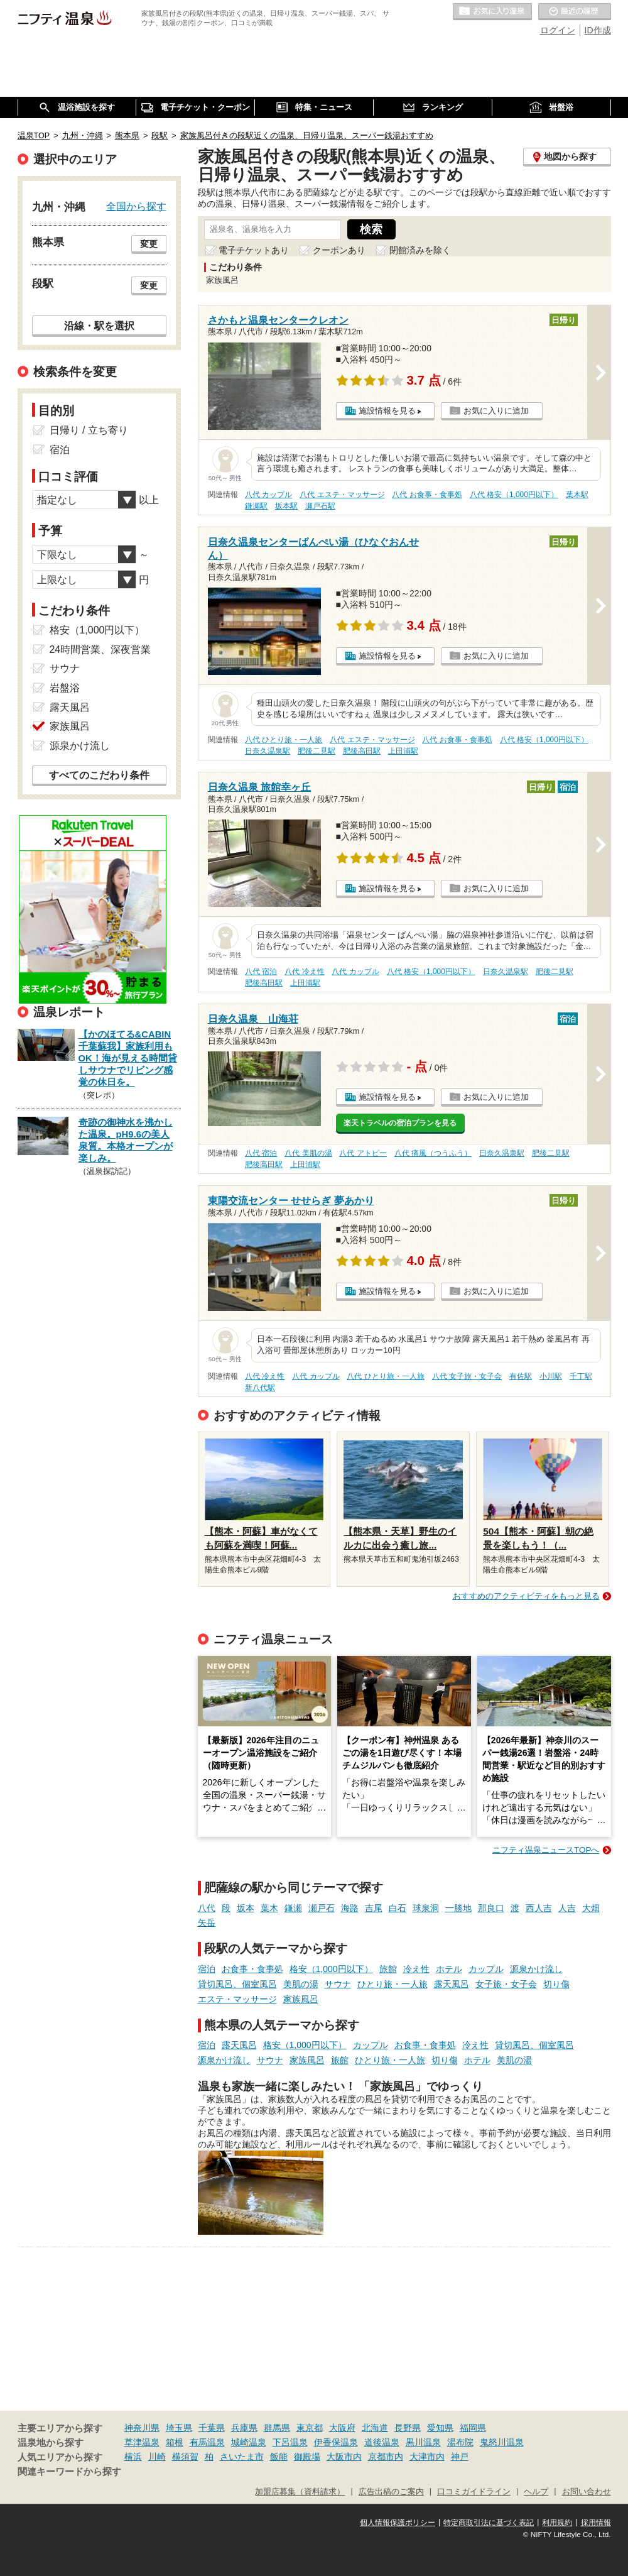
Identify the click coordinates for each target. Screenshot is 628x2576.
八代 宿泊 (261, 971)
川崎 (157, 2457)
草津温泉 (142, 2442)
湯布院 (460, 2442)
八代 (206, 1908)
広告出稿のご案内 (391, 2491)
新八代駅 (260, 1387)
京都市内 (385, 2457)
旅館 (388, 1969)
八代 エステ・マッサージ (342, 494)
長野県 (407, 2428)
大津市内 (427, 2457)
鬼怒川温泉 (502, 2442)
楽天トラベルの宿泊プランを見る (400, 1123)
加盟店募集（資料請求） (300, 2491)
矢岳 (206, 1922)
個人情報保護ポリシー (397, 2522)
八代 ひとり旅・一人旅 (283, 739)
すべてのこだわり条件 (99, 775)
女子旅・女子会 (506, 1984)
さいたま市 (242, 2457)
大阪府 (342, 2428)
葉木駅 (577, 494)
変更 (149, 244)
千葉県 (211, 2428)
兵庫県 (244, 2428)
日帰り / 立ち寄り (89, 430)
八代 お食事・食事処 (427, 494)
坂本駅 (286, 505)
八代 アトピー (362, 1153)
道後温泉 (381, 2442)
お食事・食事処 (252, 1969)
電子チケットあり (254, 250)
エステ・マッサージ (237, 1999)
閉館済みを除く (420, 250)
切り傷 (556, 1984)
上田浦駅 (403, 751)
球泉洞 (426, 1908)
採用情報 (596, 2522)
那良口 (491, 1908)
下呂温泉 (290, 2442)
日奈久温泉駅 (267, 751)
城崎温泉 (248, 2442)
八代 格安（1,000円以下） (514, 494)
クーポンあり (339, 250)
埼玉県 (179, 2428)
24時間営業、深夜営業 (100, 649)
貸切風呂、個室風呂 (237, 1984)
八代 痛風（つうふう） (433, 1153)
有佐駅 (520, 1376)
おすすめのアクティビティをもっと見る (526, 1596)
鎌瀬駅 (256, 505)
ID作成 (598, 30)
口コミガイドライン (474, 2491)
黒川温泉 (423, 2442)
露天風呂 (451, 1984)
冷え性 (416, 1969)
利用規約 (557, 2522)
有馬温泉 (207, 2442)
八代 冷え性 (304, 971)
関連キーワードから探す (69, 2472)
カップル (486, 1969)
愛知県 (440, 2428)
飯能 (279, 2457)
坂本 (245, 1908)
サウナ (338, 1984)
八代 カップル (268, 494)
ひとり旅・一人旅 (392, 1984)
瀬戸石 (321, 1908)
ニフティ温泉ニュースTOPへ (545, 1850)
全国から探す (136, 206)
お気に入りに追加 (496, 410)
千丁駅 (581, 1376)
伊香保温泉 (336, 2442)
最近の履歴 (574, 12)
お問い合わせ (586, 2491)
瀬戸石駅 (320, 505)
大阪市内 (344, 2457)
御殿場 (307, 2457)
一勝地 (458, 1908)
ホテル (449, 1969)
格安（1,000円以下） (331, 1969)
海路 (350, 1908)
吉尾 (373, 1908)
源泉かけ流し (536, 1969)
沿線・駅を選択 (99, 325)
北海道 (375, 2428)
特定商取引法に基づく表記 (488, 2522)
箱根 (174, 2442)
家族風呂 (300, 1999)
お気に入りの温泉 (492, 12)
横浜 (133, 2457)
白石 (397, 1908)
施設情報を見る (387, 410)
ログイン (557, 30)
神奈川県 (142, 2428)
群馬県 (277, 2428)
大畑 (591, 1908)
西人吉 (539, 1908)
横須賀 (185, 2457)
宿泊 (206, 1969)
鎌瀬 (293, 1908)
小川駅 (550, 1376)
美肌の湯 (300, 1984)
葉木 (269, 1908)
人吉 (567, 1908)
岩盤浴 (65, 687)
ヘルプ (536, 2491)
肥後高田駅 (362, 751)
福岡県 (473, 2428)
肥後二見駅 (316, 751)
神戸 (459, 2457)
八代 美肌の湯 (308, 1153)
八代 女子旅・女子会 (467, 1376)
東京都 (309, 2428)
